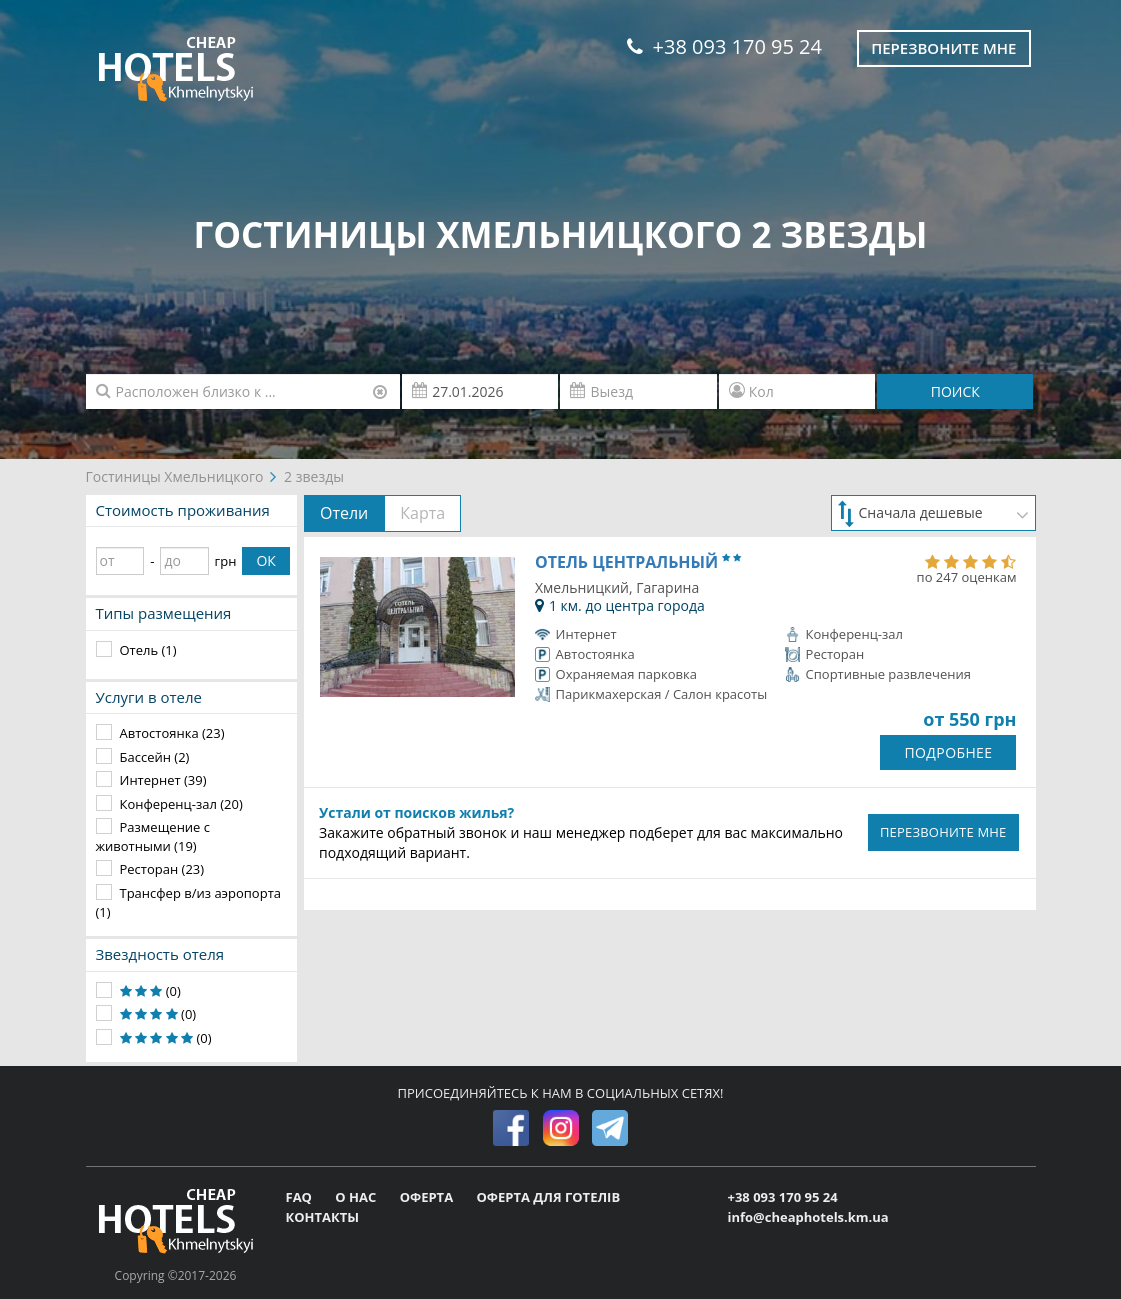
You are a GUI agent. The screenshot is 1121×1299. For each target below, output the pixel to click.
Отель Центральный (638, 562)
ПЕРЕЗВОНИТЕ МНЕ (943, 832)
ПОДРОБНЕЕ (948, 752)
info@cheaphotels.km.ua (807, 1217)
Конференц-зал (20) (181, 804)
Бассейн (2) (155, 757)
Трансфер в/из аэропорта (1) (188, 902)
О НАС (357, 1197)
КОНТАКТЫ (323, 1217)
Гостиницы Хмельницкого (175, 476)
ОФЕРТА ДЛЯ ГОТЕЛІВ (548, 1197)
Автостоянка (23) (172, 733)
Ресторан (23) (162, 869)
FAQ (301, 1197)
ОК (265, 560)
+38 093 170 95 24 (724, 46)
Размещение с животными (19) (153, 836)
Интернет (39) (163, 780)
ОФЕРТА (428, 1197)
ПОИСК (955, 391)
